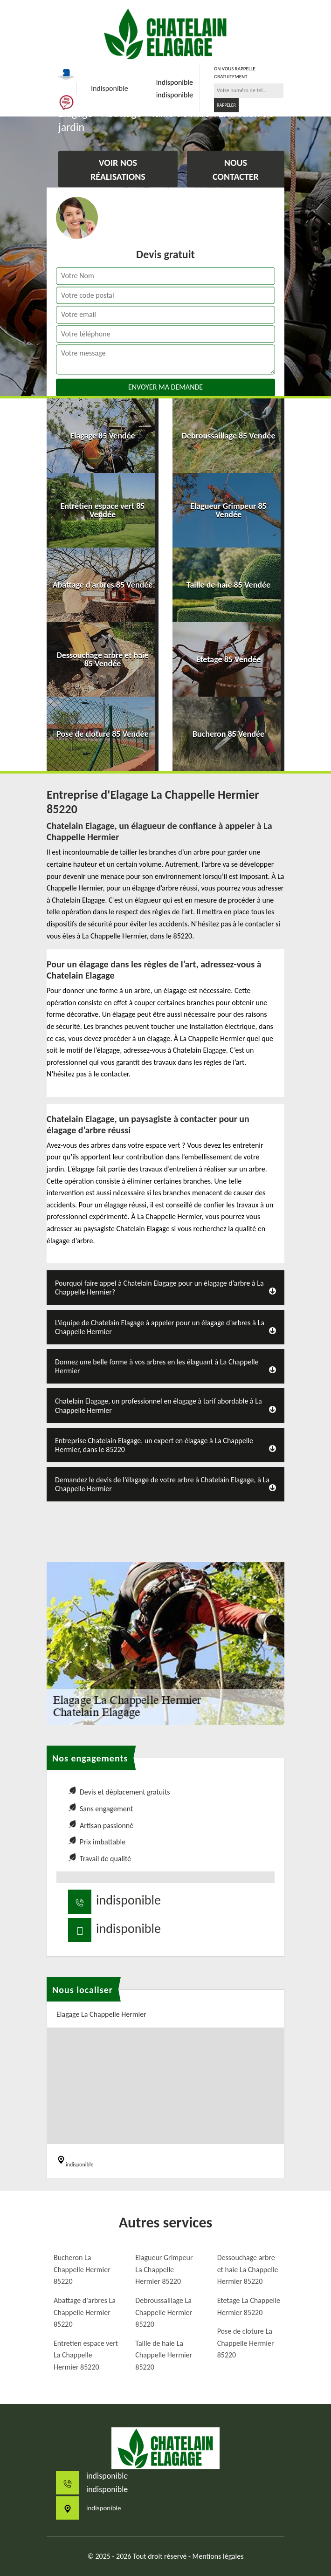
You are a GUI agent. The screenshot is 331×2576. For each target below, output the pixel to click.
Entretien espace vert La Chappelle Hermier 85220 (86, 2355)
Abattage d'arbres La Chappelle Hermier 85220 (85, 2312)
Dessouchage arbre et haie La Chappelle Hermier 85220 (247, 2269)
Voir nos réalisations (117, 170)
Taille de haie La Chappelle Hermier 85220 (163, 2355)
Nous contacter (236, 170)
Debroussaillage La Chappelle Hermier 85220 (163, 2312)
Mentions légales (218, 2556)
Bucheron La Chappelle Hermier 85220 (82, 2269)
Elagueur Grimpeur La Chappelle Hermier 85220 (164, 2269)
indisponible (109, 88)
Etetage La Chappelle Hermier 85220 (248, 2306)
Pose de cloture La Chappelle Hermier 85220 (245, 2343)
